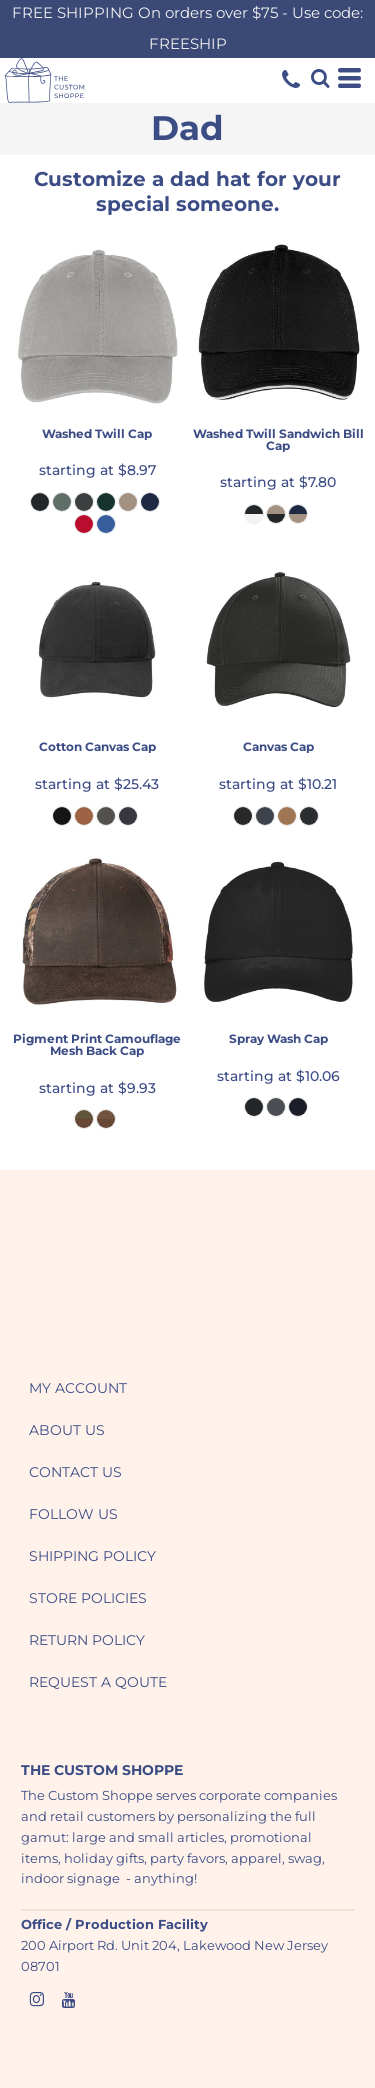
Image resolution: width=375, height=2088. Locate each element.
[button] (115, 1278)
